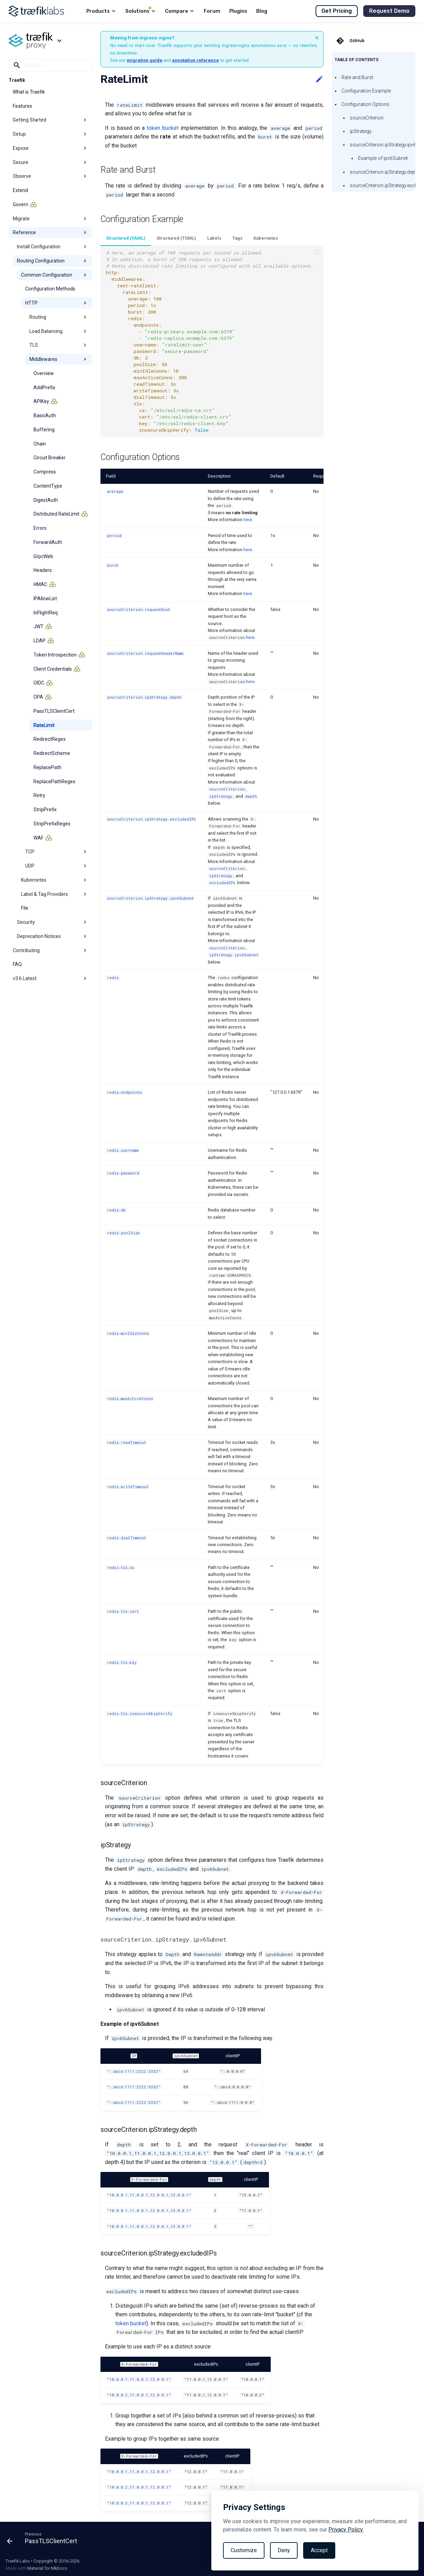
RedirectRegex (49, 739)
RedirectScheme (51, 753)
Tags (237, 238)
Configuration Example (366, 91)
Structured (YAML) (125, 238)
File (24, 908)
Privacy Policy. (346, 2529)
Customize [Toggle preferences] (244, 2550)
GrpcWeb (43, 556)
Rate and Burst (357, 77)
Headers (42, 570)
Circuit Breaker (49, 457)
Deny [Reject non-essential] (284, 2550)
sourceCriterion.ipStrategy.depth (382, 172)
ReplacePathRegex (54, 781)
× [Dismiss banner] (317, 37)
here (247, 519)
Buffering (44, 429)
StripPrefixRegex (51, 823)
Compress (44, 472)
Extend (20, 190)
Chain (39, 444)
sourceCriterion (367, 118)
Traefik (17, 80)
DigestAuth (45, 500)
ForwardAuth (47, 542)
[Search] (50, 65)
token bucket (163, 128)
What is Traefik (29, 92)
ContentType (47, 486)
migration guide (144, 60)
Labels (214, 238)
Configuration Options (365, 104)
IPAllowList (45, 598)
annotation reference (195, 60)
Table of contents (356, 59)
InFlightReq (45, 612)
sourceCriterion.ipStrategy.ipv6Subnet (382, 144)
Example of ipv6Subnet (383, 158)
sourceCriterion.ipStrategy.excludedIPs (382, 185)
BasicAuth (44, 415)
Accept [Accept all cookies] (319, 2550)
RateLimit (44, 725)
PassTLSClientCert (54, 711)
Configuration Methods (50, 288)
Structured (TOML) (176, 238)
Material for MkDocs (47, 2568)
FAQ (17, 964)
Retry (39, 795)
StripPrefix (45, 809)
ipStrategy (361, 131)
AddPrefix (44, 387)
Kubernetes (265, 238)
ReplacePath (47, 767)
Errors (40, 528)
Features (22, 106)
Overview (43, 373)
